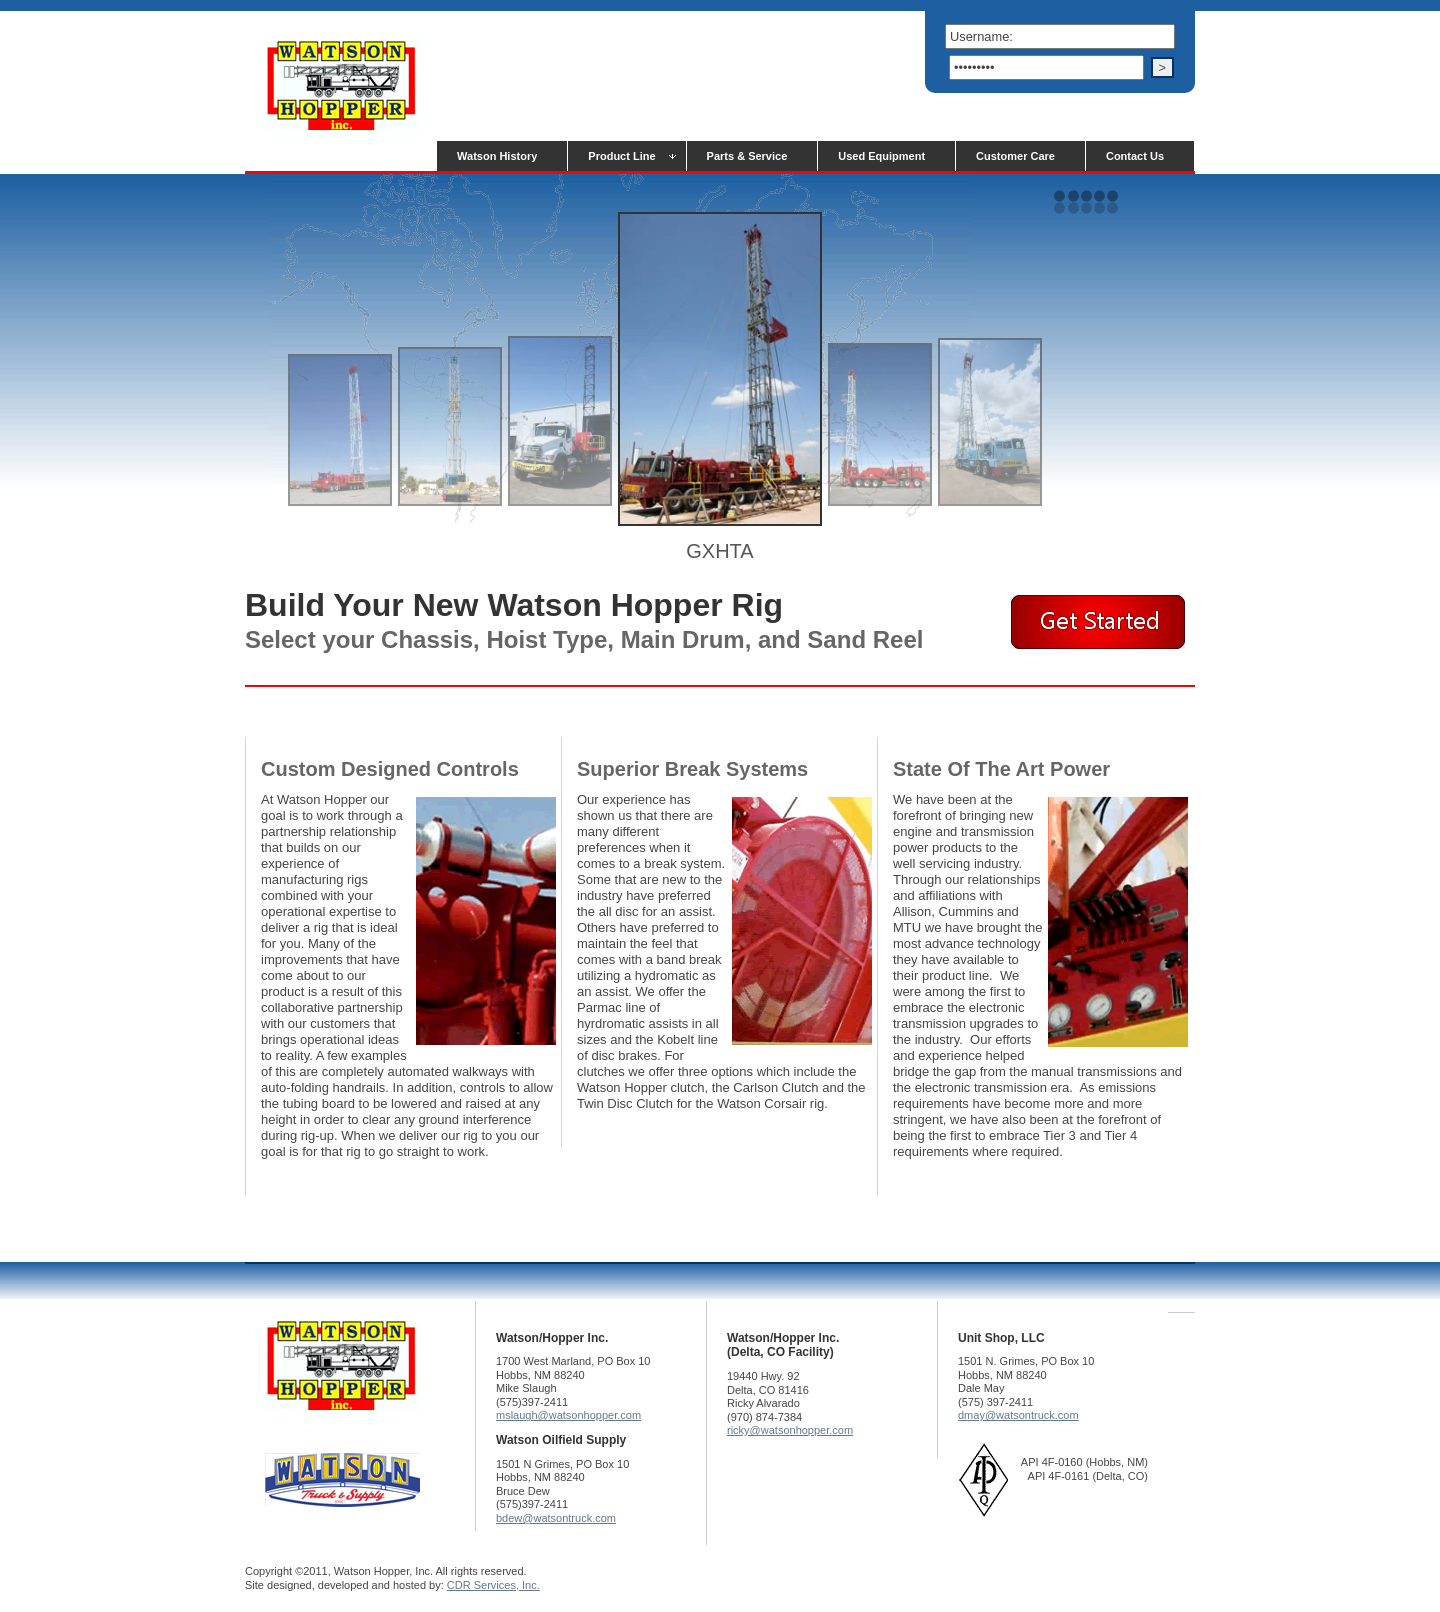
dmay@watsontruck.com (1018, 1415)
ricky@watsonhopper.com (790, 1430)
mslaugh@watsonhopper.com (568, 1415)
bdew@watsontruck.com (556, 1518)
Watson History (497, 156)
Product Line (621, 156)
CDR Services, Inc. (493, 1585)
